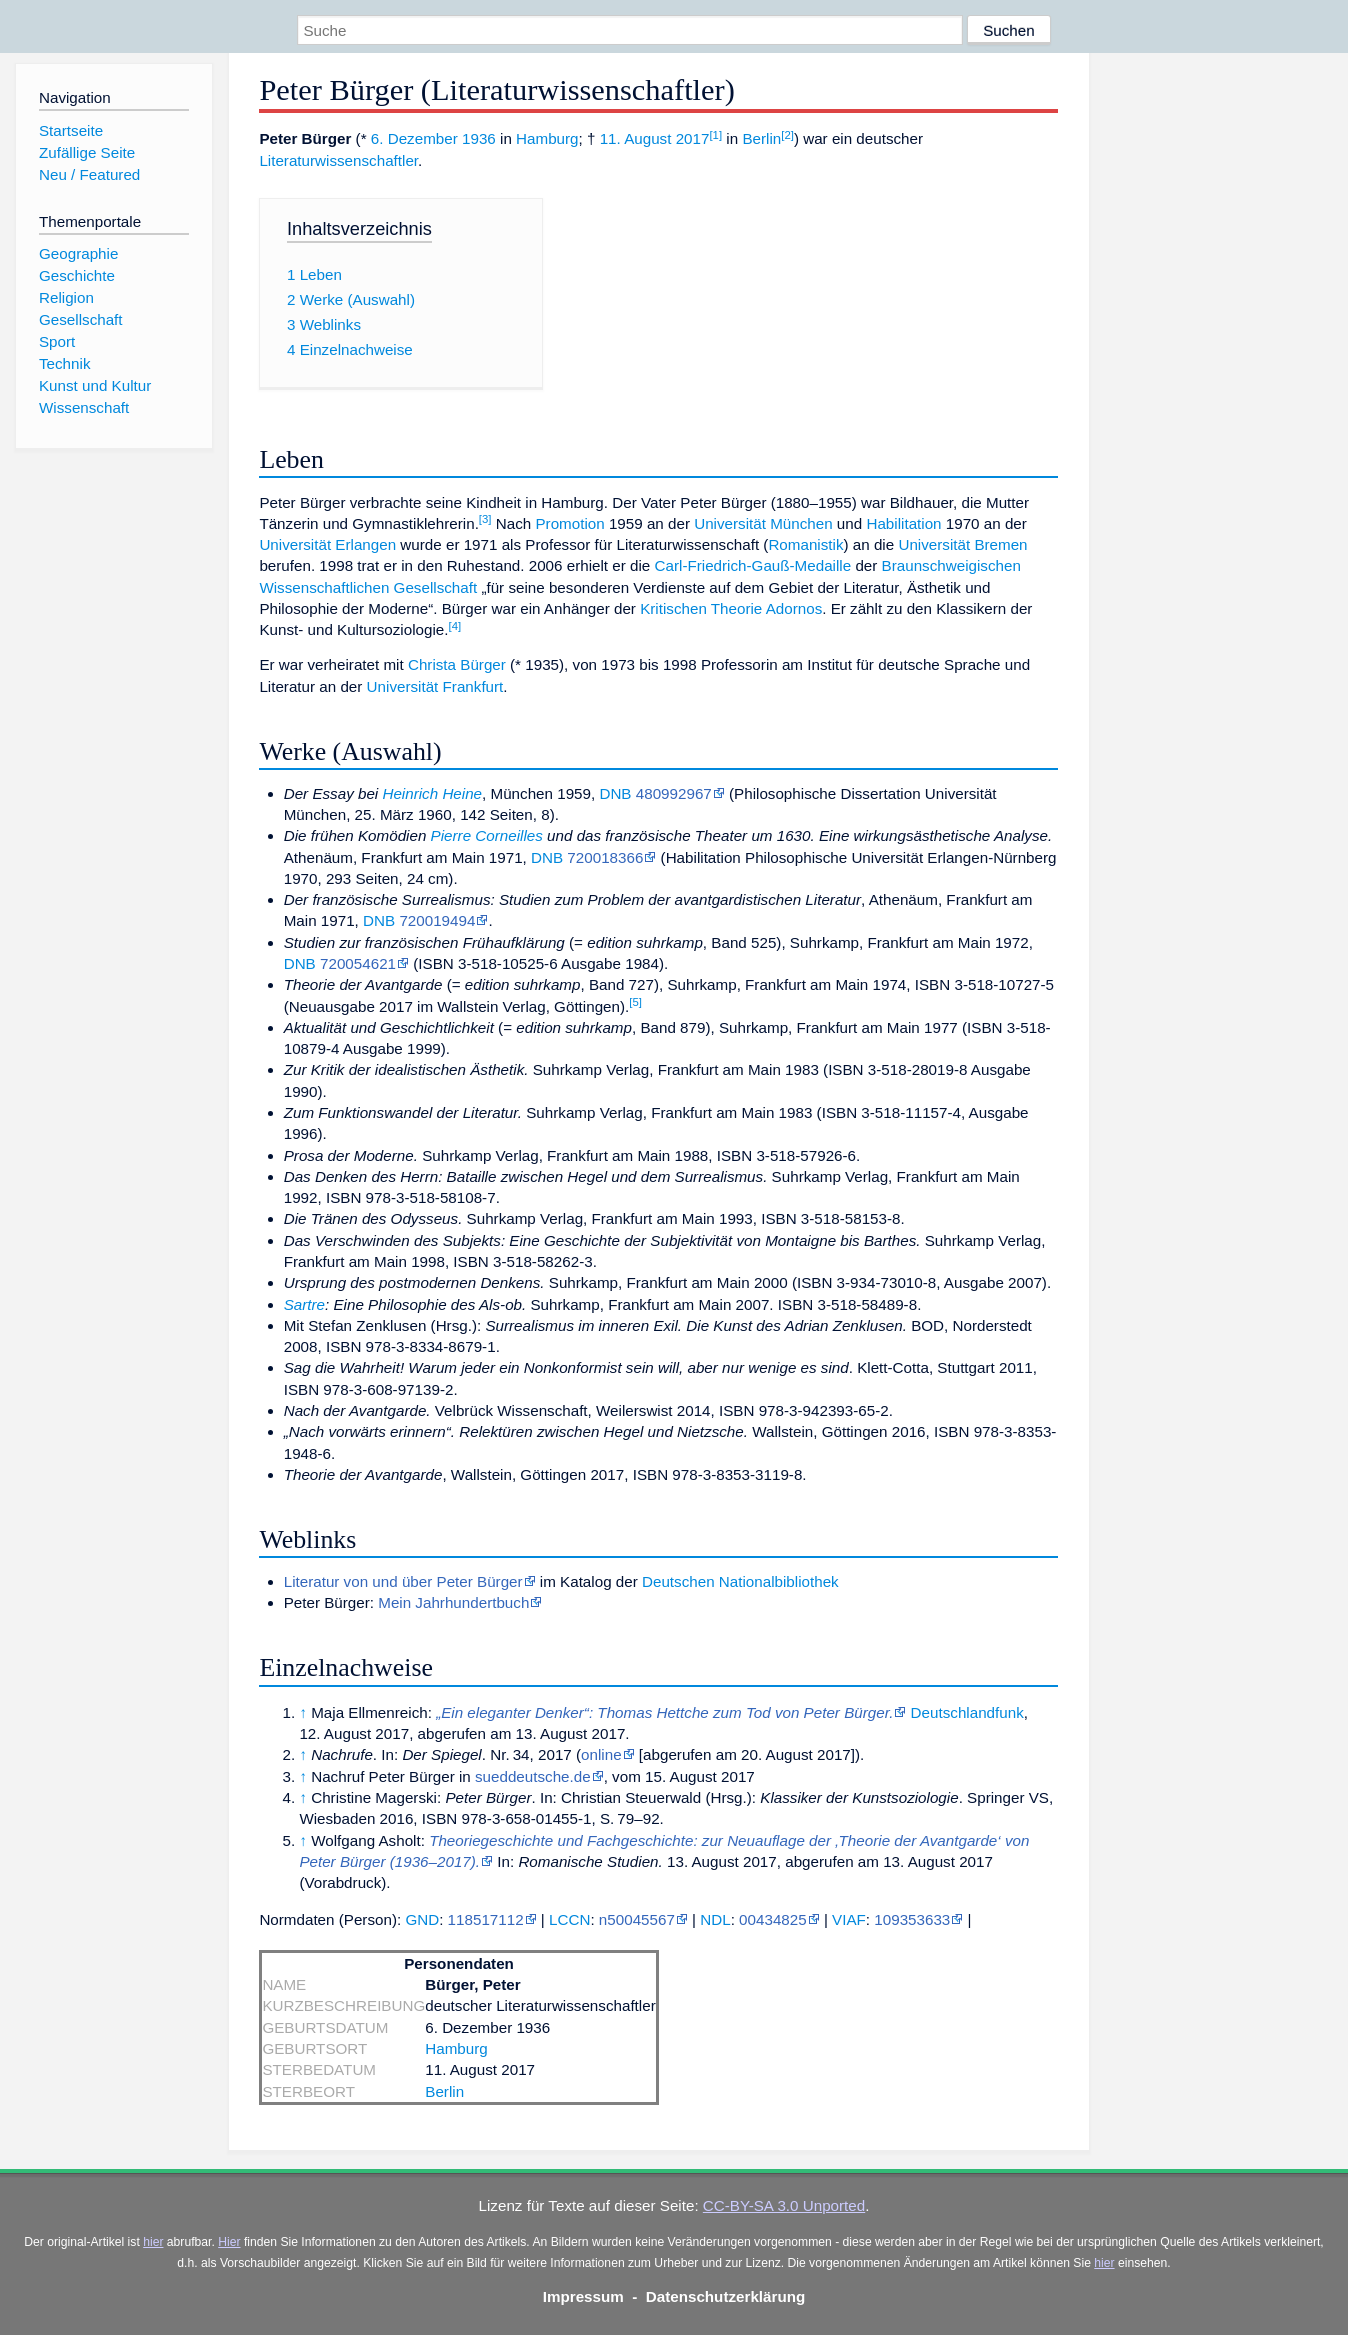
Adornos (794, 608)
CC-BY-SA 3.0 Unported (784, 2205)
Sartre (304, 1304)
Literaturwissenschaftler (338, 160)
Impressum (583, 2296)
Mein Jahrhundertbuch (453, 1602)
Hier (229, 2242)
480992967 (674, 793)
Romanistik (805, 544)
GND (422, 1919)
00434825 (773, 1919)
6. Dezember (414, 138)
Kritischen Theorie (701, 608)
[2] (787, 135)
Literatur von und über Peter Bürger (403, 1581)
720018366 (605, 857)
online (601, 1754)
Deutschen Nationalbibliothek (740, 1581)
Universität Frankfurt (435, 686)
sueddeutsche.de (533, 1776)
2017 (693, 138)
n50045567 (637, 1919)
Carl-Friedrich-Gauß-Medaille (753, 565)
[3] (485, 519)
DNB (615, 793)
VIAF (849, 1919)
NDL (715, 1919)
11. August (636, 138)
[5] (635, 1002)
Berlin (761, 138)
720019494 (437, 920)
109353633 (912, 1919)
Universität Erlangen (327, 544)
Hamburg (547, 138)
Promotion (569, 523)
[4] (455, 626)
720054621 (358, 963)
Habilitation (903, 523)
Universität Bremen (962, 544)
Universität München (763, 523)
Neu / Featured (89, 174)
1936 (479, 138)
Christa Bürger (457, 664)
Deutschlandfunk (967, 1712)
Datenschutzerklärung (726, 2296)
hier (153, 2242)
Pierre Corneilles (487, 835)
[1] (715, 135)
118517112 (486, 1919)
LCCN (569, 1919)
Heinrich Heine (432, 793)
